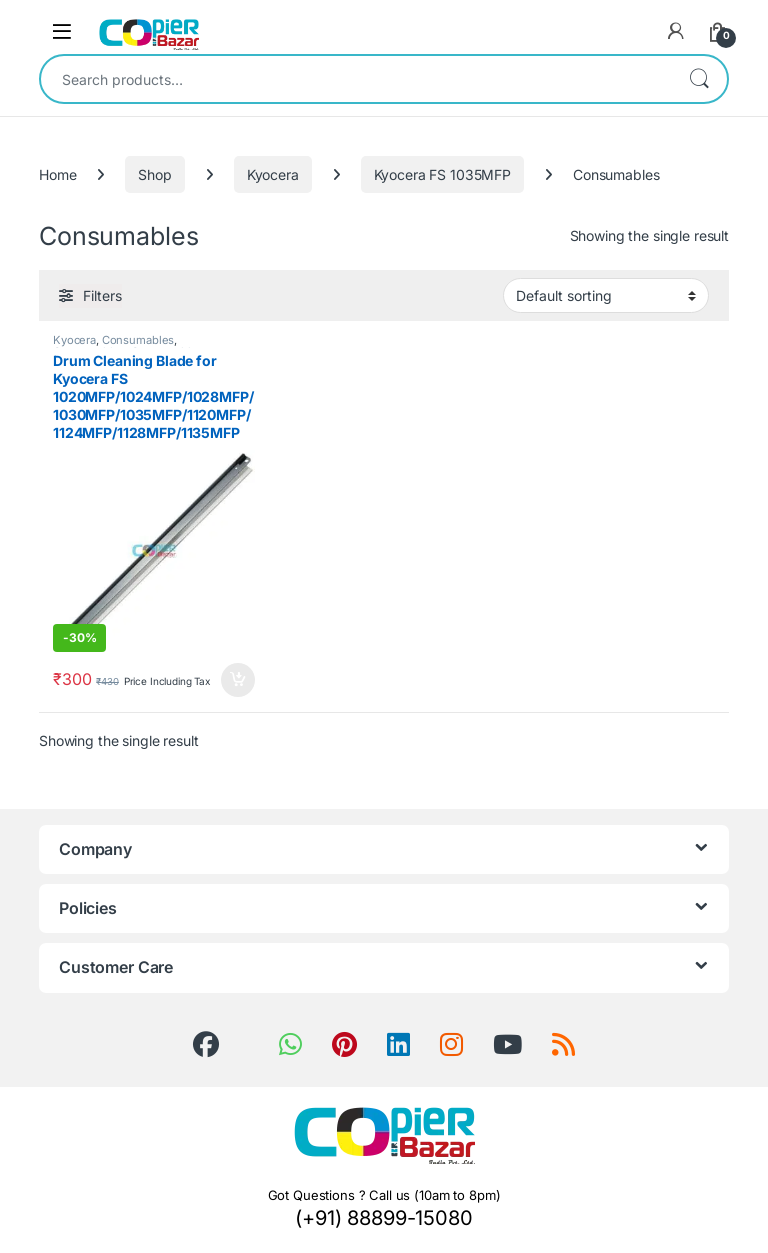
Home (57, 174)
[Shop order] (606, 295)
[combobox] (356, 79)
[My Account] (676, 31)
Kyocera (273, 174)
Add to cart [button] (238, 680)
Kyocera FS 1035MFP (442, 174)
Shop (154, 174)
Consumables (138, 340)
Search (699, 79)
